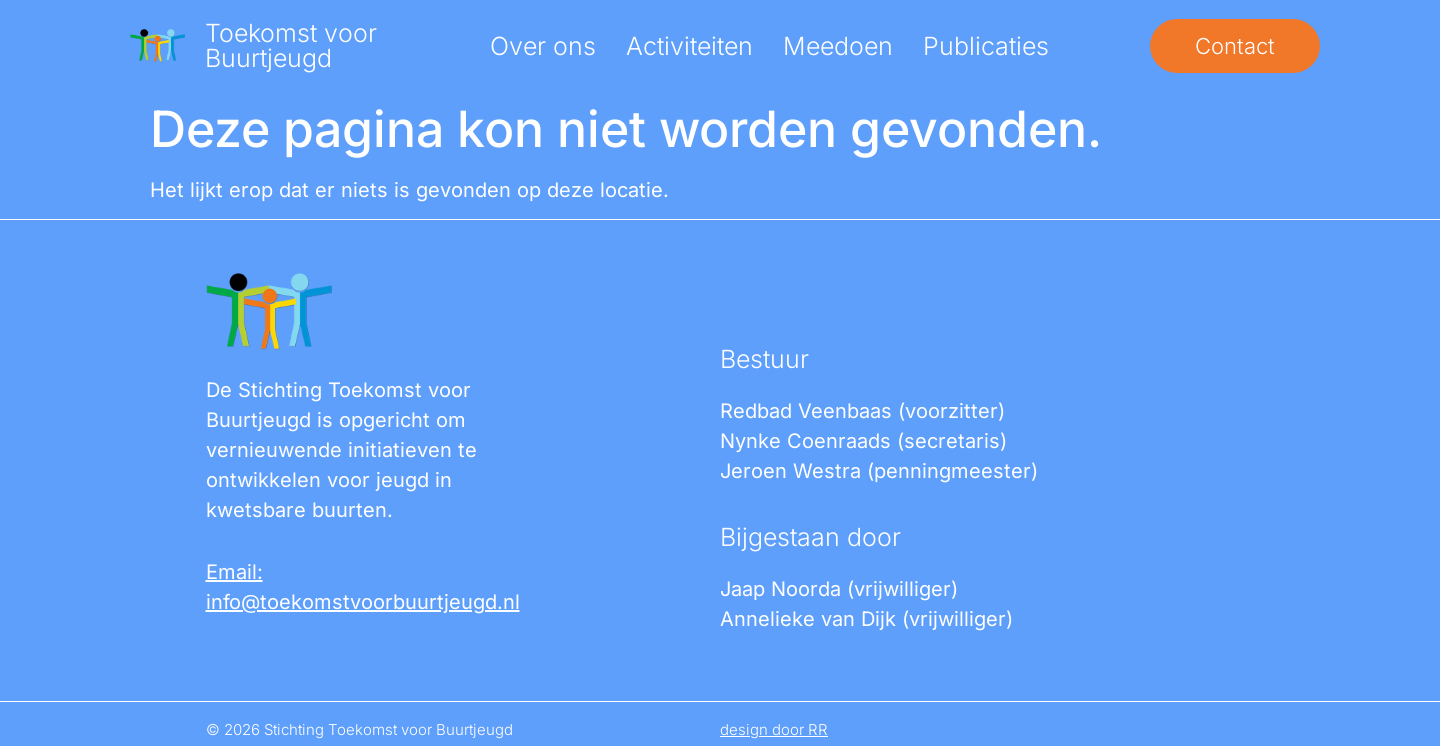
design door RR (774, 729)
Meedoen (838, 46)
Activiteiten (689, 46)
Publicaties (986, 46)
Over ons (543, 46)
